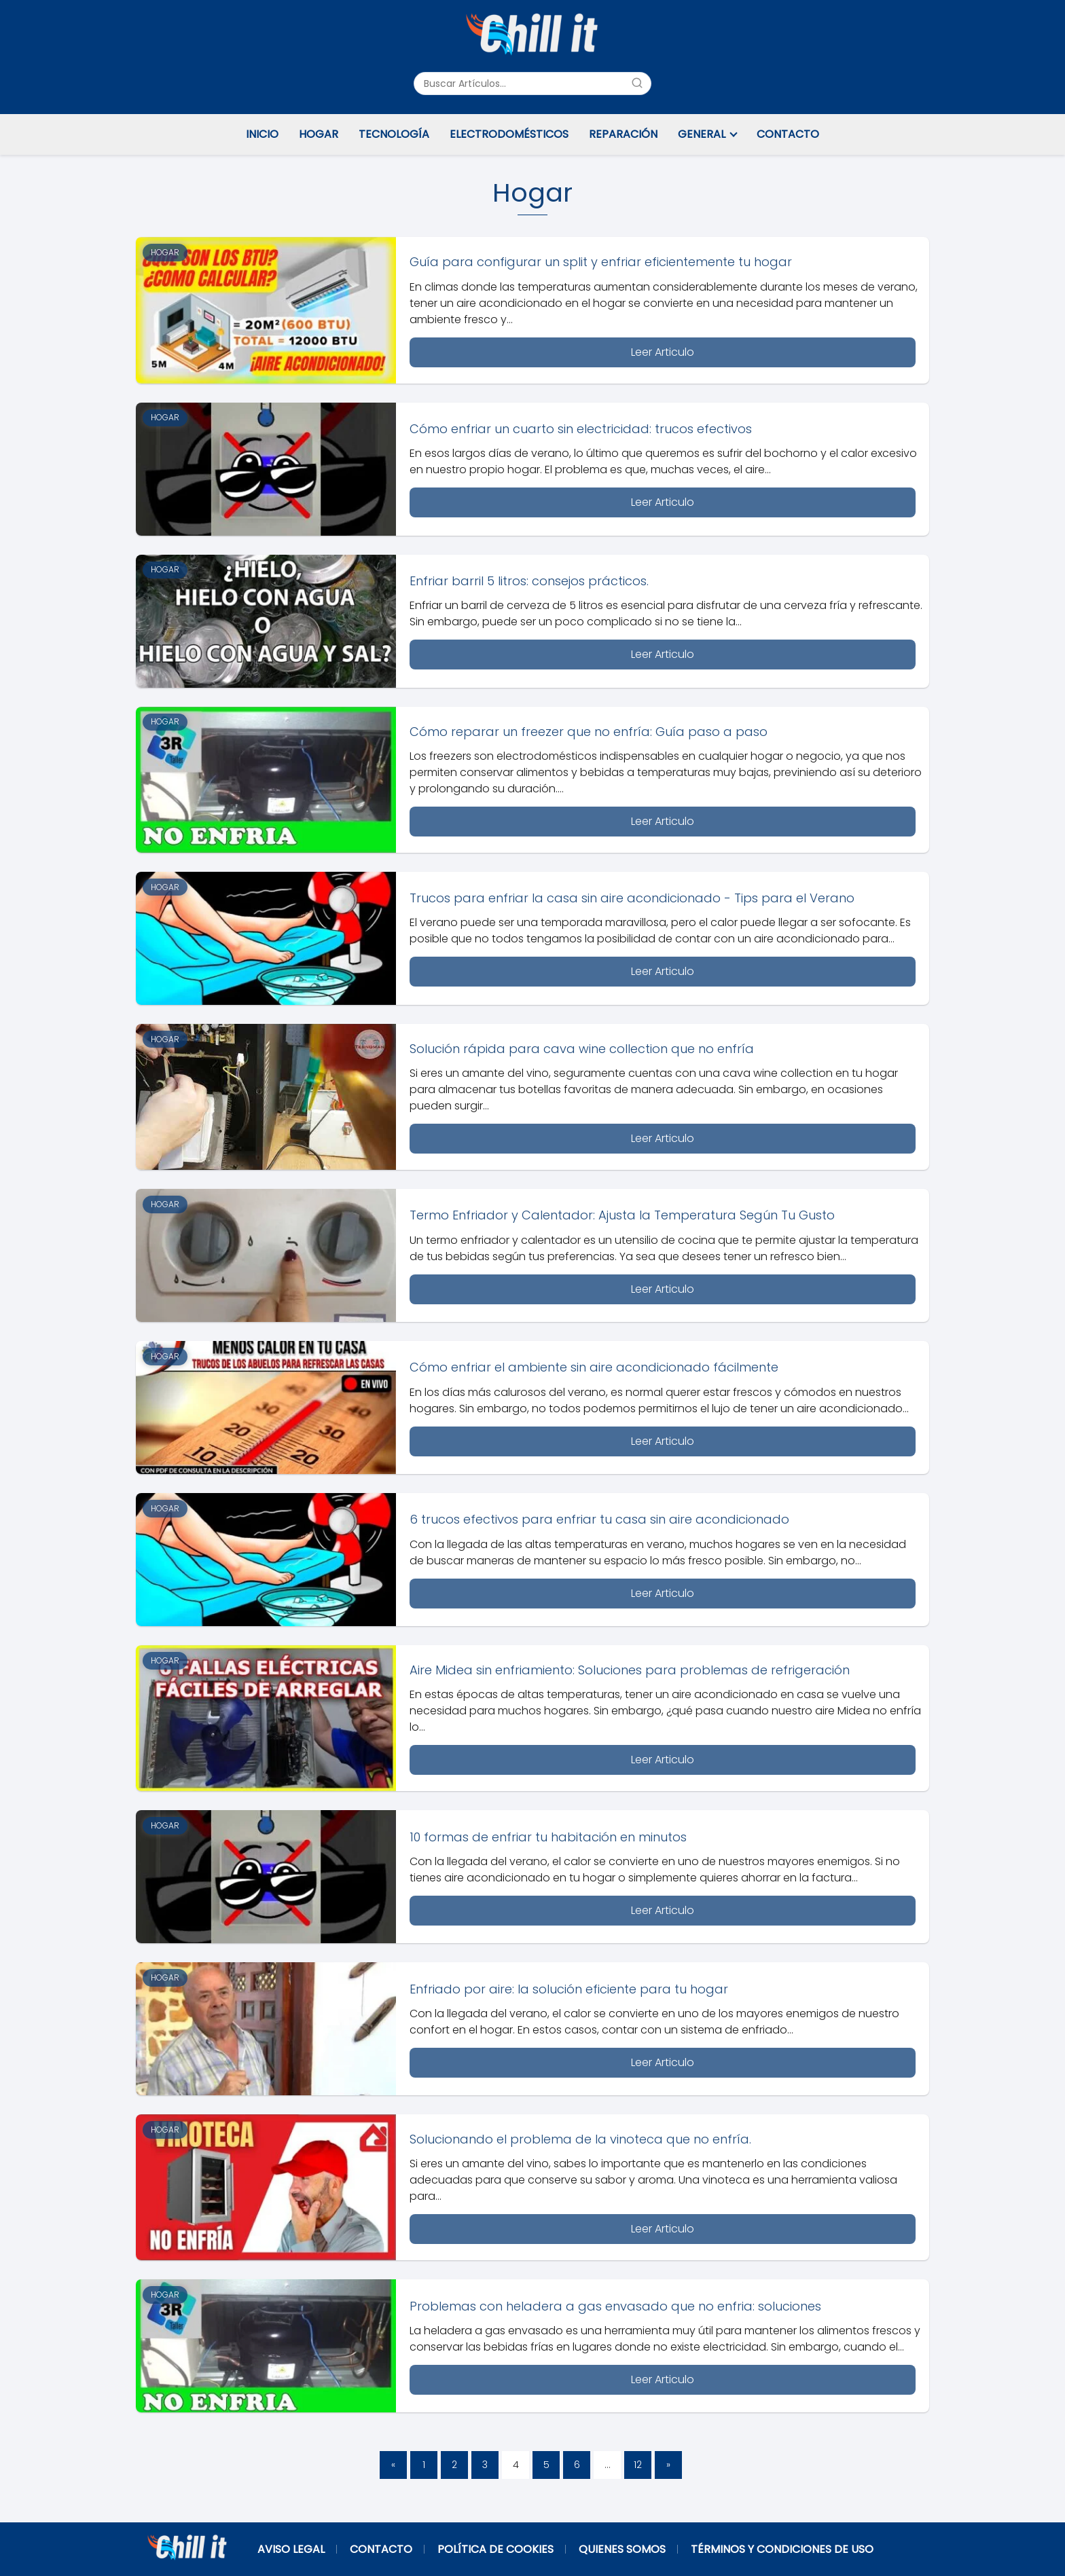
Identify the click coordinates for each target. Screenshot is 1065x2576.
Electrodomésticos (509, 134)
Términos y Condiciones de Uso (782, 2549)
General (701, 134)
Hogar (318, 134)
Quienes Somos (622, 2549)
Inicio (262, 134)
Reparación (623, 134)
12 (638, 2464)
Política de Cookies (495, 2549)
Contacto (788, 134)
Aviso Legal (291, 2549)
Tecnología (394, 134)
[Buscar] (637, 83)
